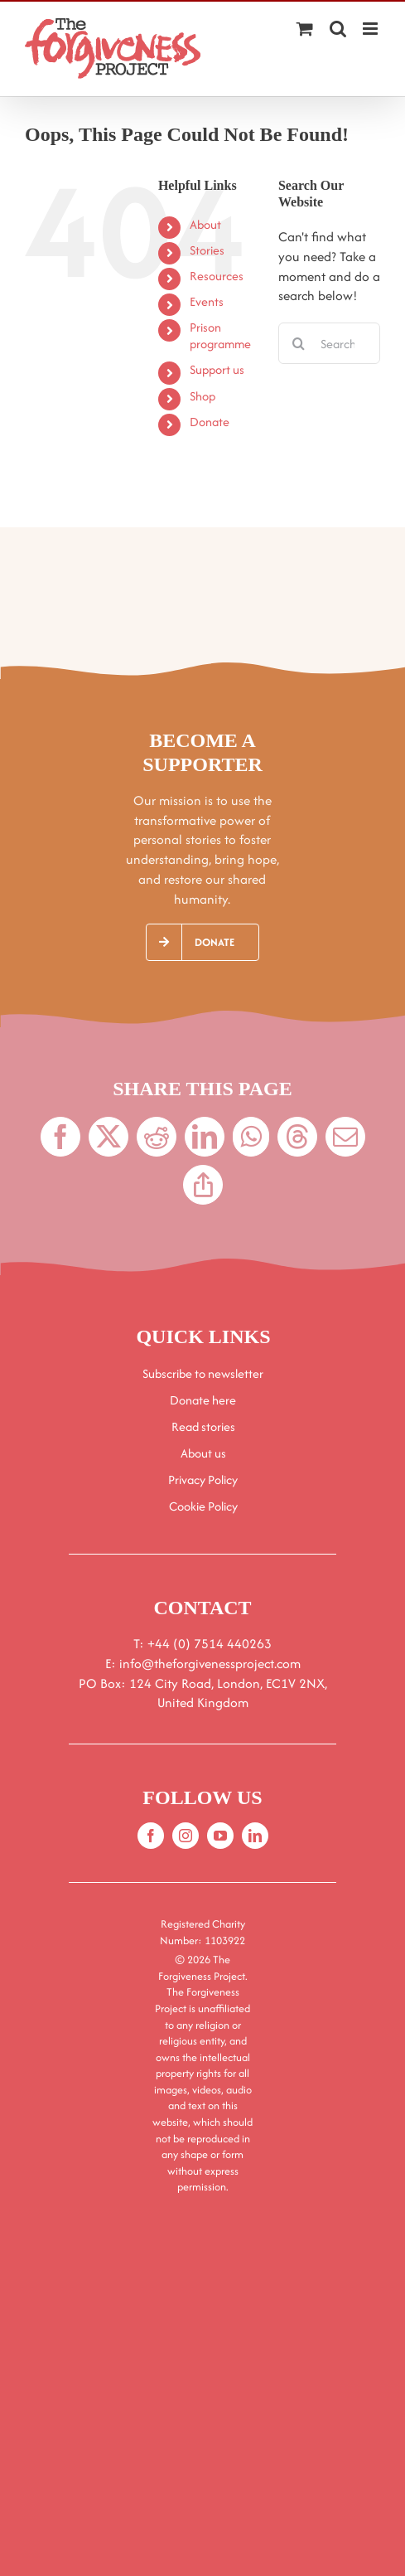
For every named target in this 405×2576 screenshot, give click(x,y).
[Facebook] (60, 1137)
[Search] (299, 343)
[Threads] (297, 1137)
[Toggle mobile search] (338, 28)
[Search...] (329, 343)
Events (207, 301)
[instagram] (185, 1835)
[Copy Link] (203, 1185)
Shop (202, 396)
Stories (207, 250)
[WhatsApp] (251, 1137)
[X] (108, 1137)
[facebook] (150, 1835)
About (205, 224)
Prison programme (220, 335)
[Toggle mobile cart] (305, 28)
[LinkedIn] (205, 1137)
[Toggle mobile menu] (371, 28)
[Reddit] (157, 1137)
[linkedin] (255, 1835)
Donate (209, 421)
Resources (216, 275)
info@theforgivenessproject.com (210, 1663)
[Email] (345, 1137)
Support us (217, 369)
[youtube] (220, 1835)
